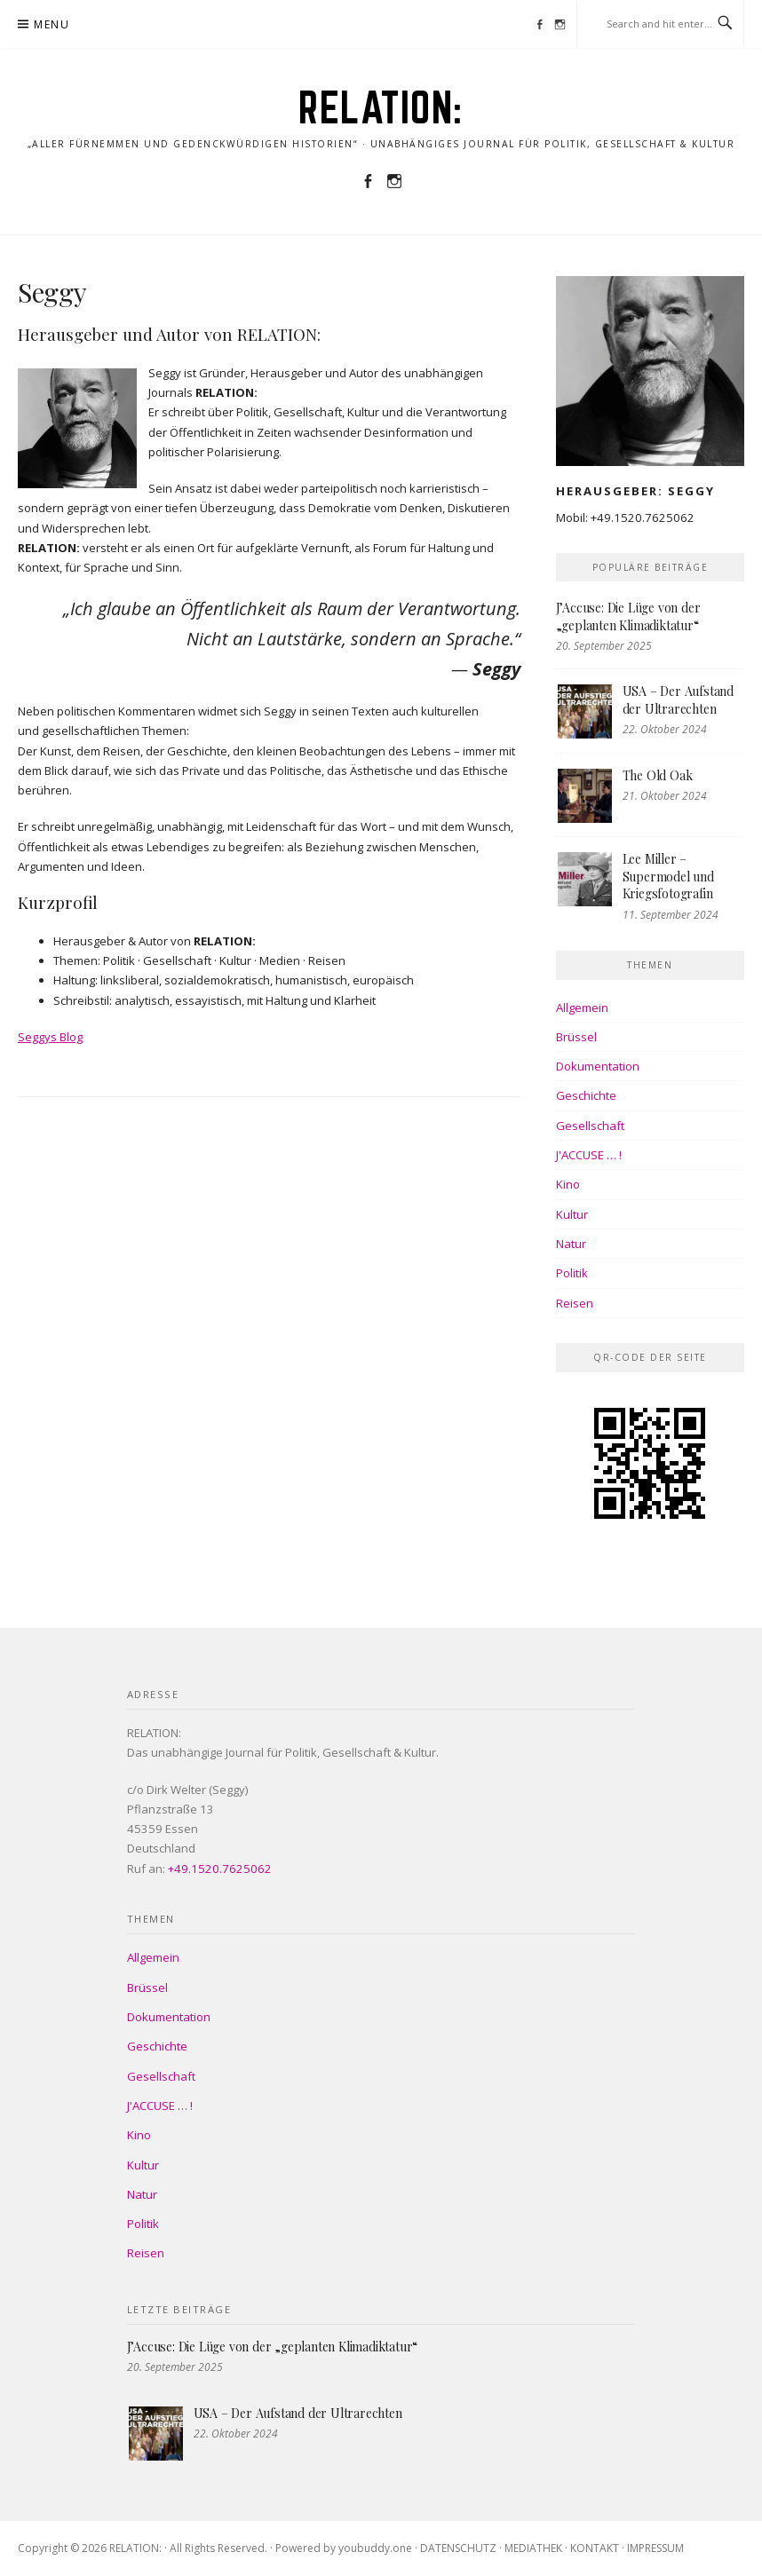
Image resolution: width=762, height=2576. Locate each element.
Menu (51, 24)
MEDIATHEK (533, 2548)
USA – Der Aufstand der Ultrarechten (678, 700)
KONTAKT (594, 2548)
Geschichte (586, 1095)
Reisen (574, 1303)
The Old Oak (658, 775)
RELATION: (381, 107)
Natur (571, 1244)
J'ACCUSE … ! (589, 1155)
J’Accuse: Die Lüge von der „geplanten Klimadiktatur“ (628, 616)
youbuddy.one (375, 2548)
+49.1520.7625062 (643, 517)
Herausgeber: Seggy (635, 491)
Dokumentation (597, 1066)
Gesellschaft (590, 1126)
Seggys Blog (50, 1037)
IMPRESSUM (655, 2548)
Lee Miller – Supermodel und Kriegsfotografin (668, 876)
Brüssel (576, 1037)
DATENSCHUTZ (458, 2548)
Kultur (572, 1214)
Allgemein (582, 1007)
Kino (568, 1184)
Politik (572, 1273)
